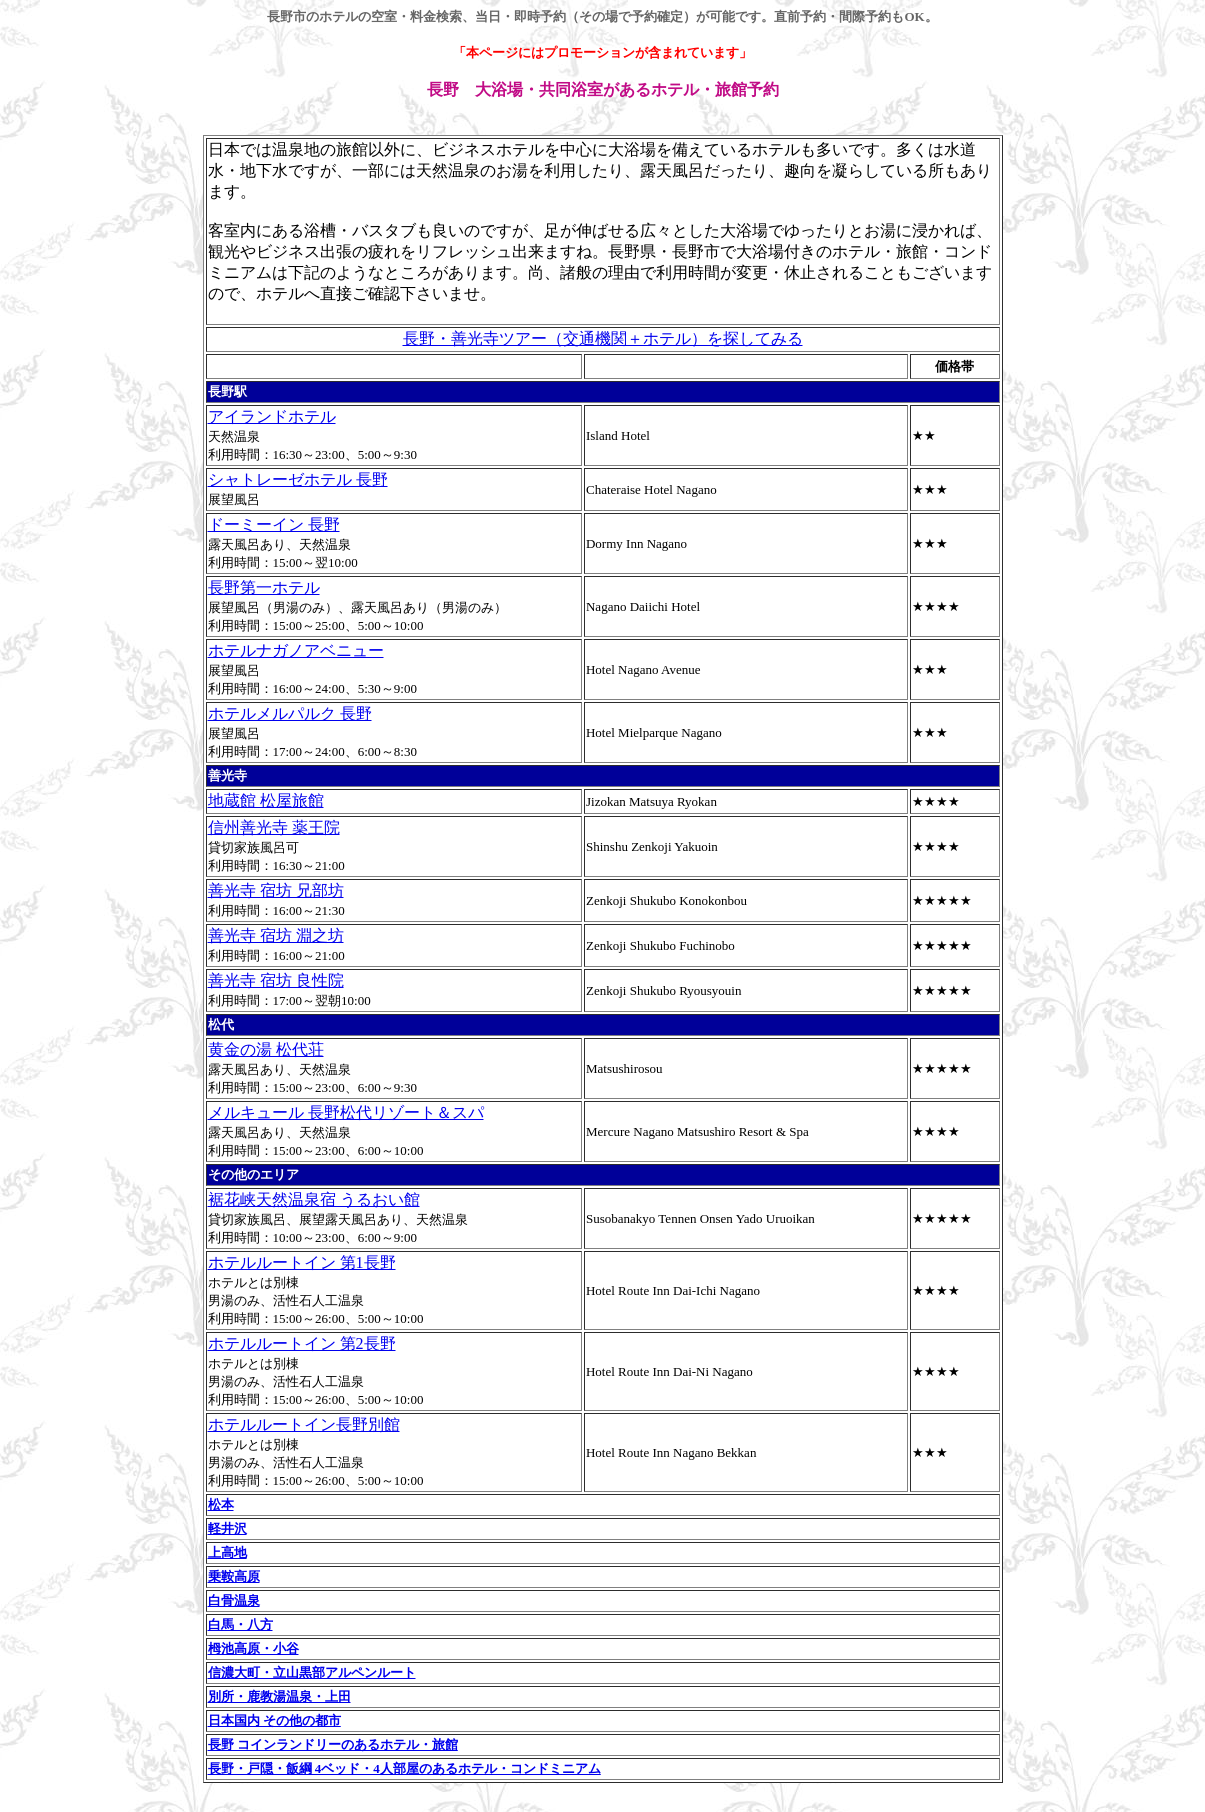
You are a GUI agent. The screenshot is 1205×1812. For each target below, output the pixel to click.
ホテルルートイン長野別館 (304, 1424)
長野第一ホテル (264, 587)
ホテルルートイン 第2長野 (302, 1343)
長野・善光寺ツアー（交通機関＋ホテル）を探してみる (603, 338)
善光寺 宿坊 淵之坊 (276, 935)
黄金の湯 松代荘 (266, 1049)
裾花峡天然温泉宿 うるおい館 (314, 1199)
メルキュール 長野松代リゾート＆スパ (346, 1112)
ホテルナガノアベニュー (296, 650)
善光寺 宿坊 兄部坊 (276, 890)
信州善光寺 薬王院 (274, 827)
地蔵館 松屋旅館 (266, 800)
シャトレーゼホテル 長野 (298, 479)
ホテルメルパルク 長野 (290, 713)
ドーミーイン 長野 (274, 524)
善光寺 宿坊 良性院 (276, 980)
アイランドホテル (272, 416)
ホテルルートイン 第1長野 (302, 1262)
